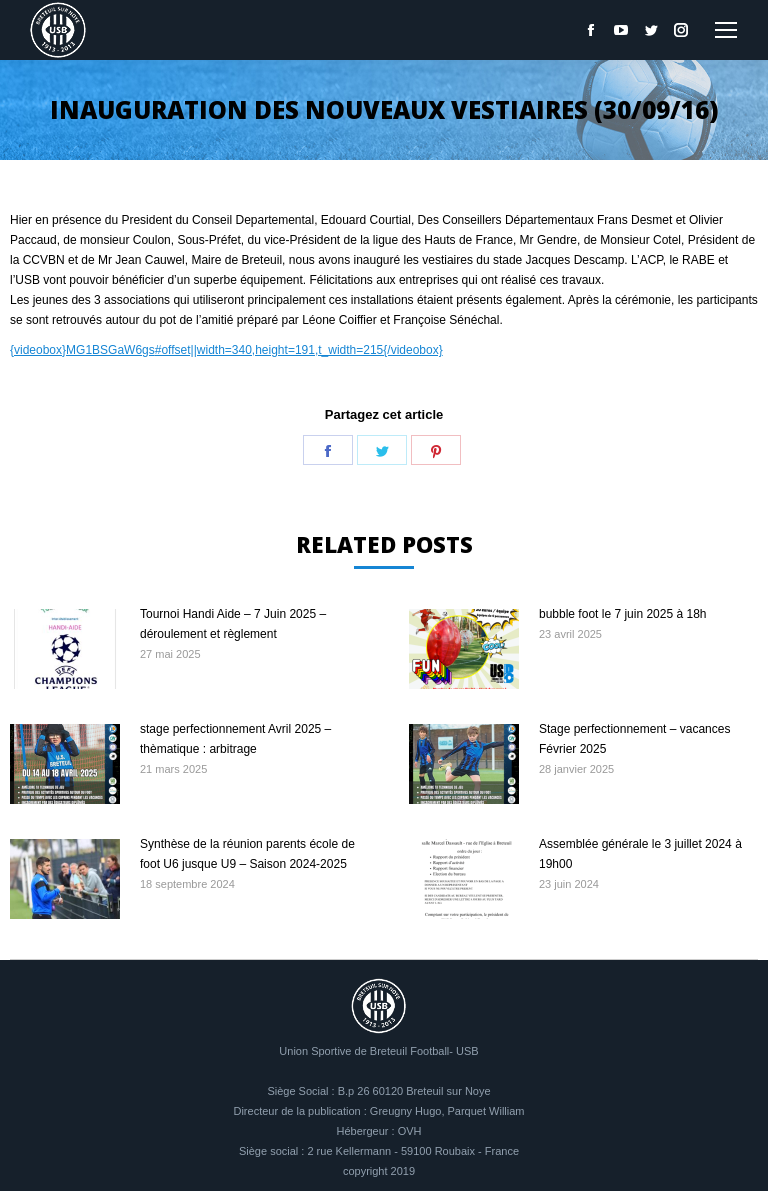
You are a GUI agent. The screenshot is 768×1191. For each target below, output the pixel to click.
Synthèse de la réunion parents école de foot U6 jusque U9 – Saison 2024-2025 (247, 854)
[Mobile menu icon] (726, 30)
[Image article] (65, 649)
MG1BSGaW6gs (110, 350)
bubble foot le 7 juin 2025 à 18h (622, 614)
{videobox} (38, 350)
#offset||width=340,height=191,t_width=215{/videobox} (299, 350)
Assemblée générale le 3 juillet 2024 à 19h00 (640, 854)
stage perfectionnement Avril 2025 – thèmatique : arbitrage (235, 739)
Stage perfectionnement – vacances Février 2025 (634, 739)
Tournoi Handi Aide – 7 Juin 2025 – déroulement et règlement (233, 624)
